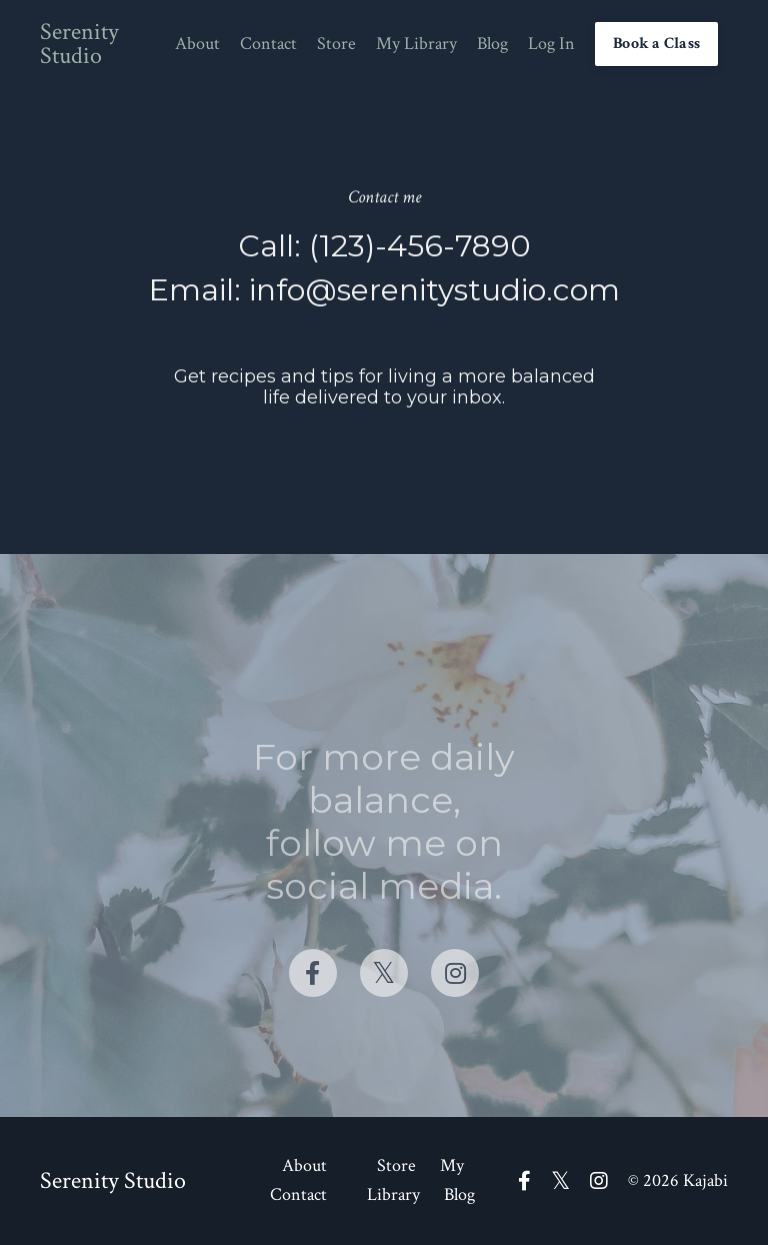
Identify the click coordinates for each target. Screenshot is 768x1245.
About (197, 43)
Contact (268, 43)
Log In (551, 43)
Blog (492, 43)
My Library (416, 43)
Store (336, 43)
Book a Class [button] (656, 43)
